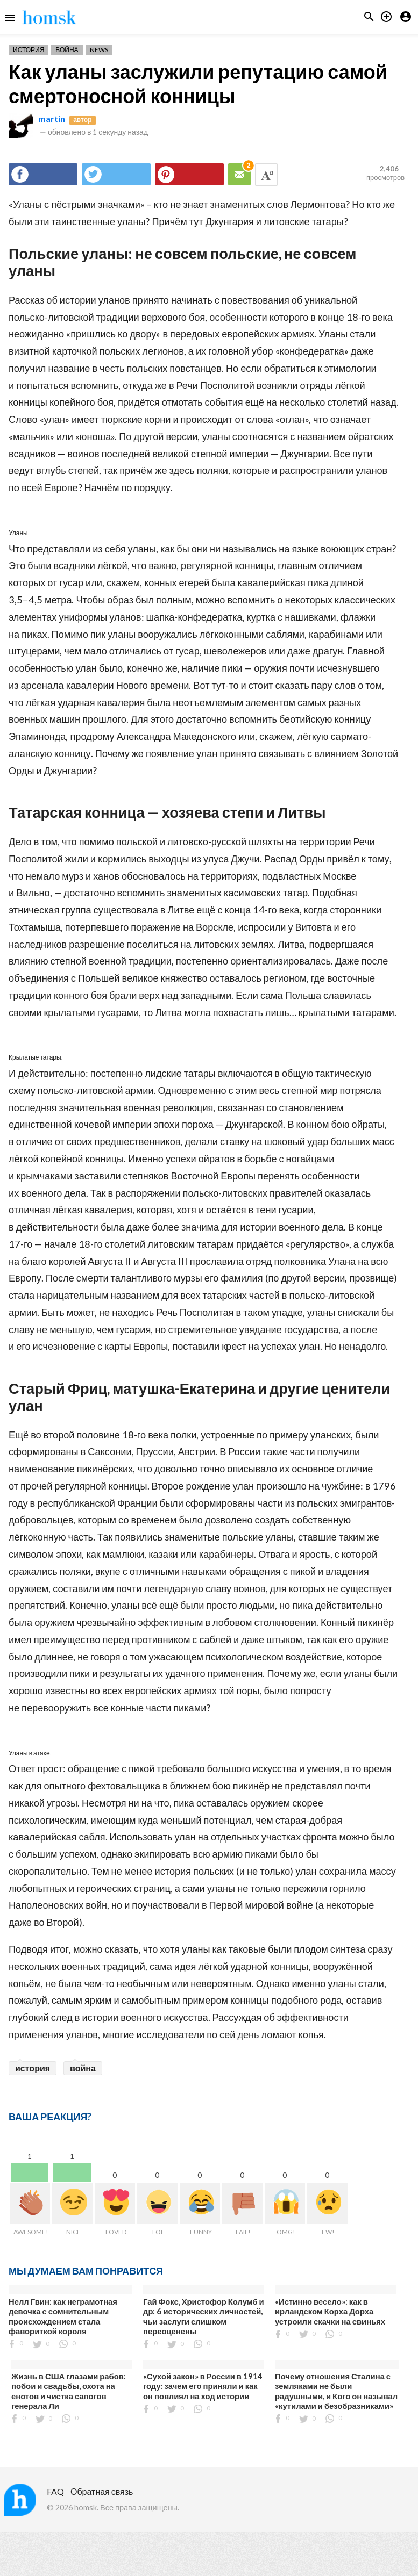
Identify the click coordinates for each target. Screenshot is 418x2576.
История (28, 50)
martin (51, 118)
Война (66, 50)
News (99, 50)
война (83, 2068)
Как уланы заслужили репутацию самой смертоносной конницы (198, 83)
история (32, 2068)
